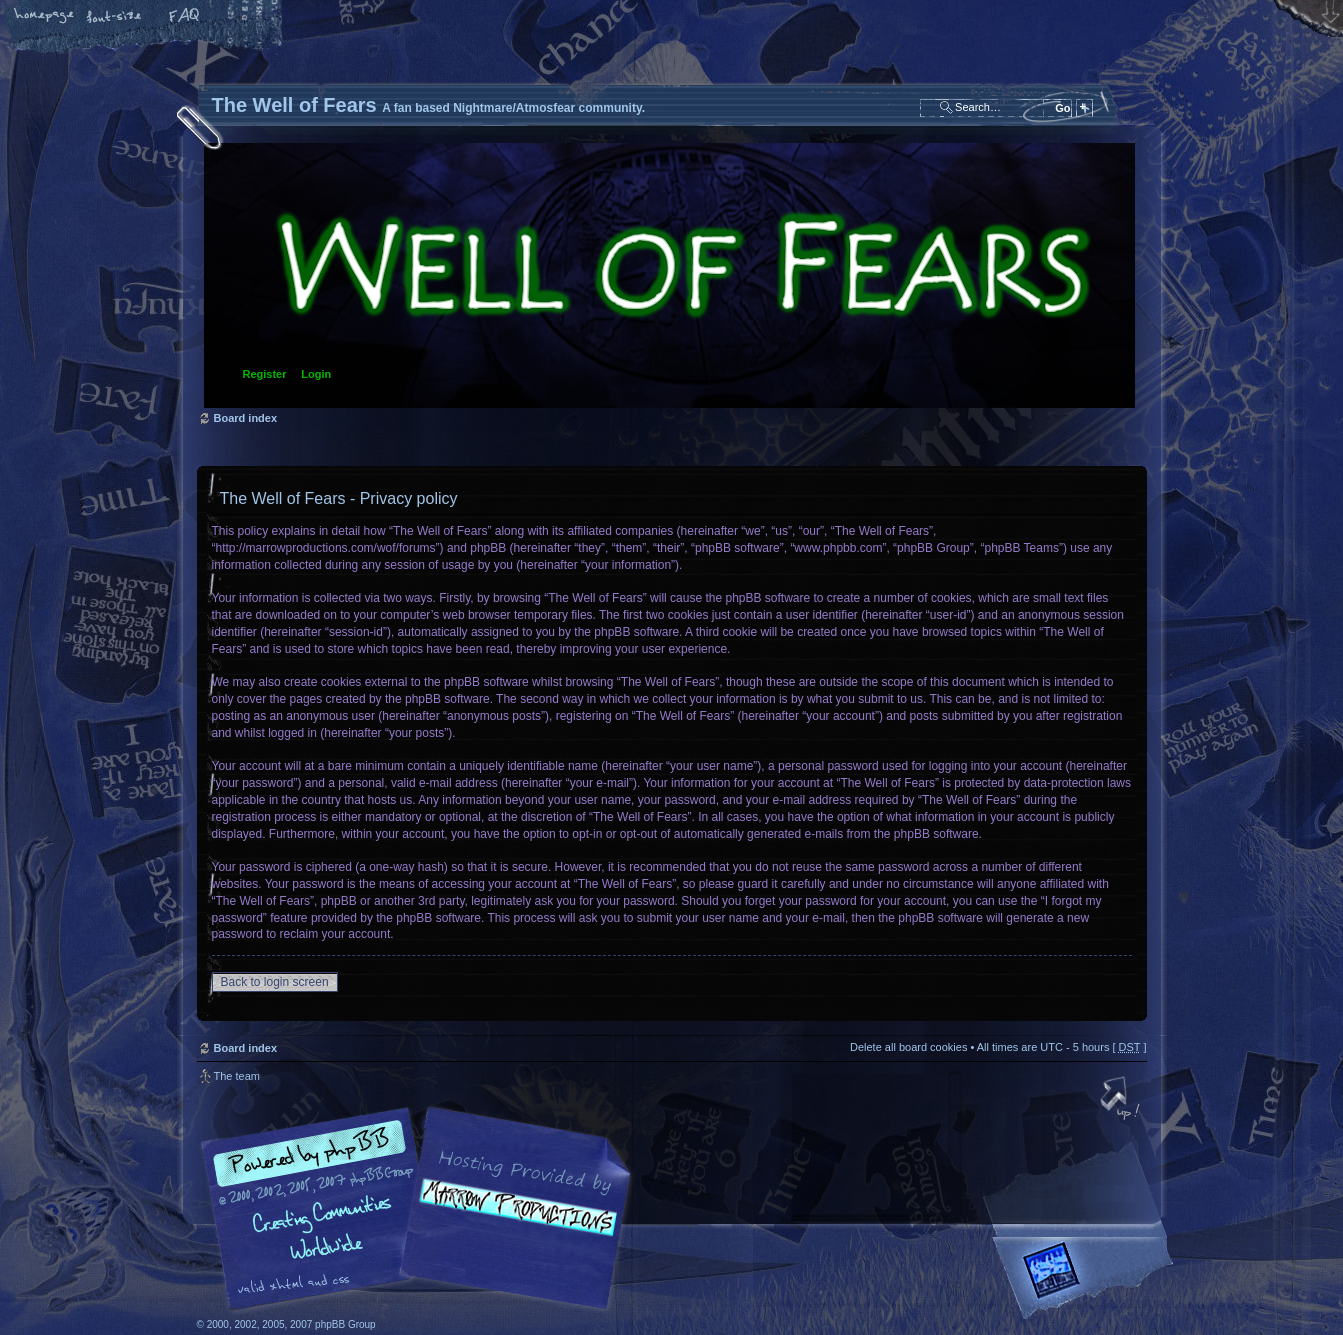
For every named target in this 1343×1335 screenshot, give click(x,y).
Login (316, 374)
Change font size (115, 17)
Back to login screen (275, 982)
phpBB (422, 1209)
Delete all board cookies (908, 1047)
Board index (669, 275)
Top (1122, 1100)
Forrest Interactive (1087, 1278)
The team (237, 1076)
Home (45, 17)
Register (265, 374)
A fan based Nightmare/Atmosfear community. (512, 1222)
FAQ (185, 17)
